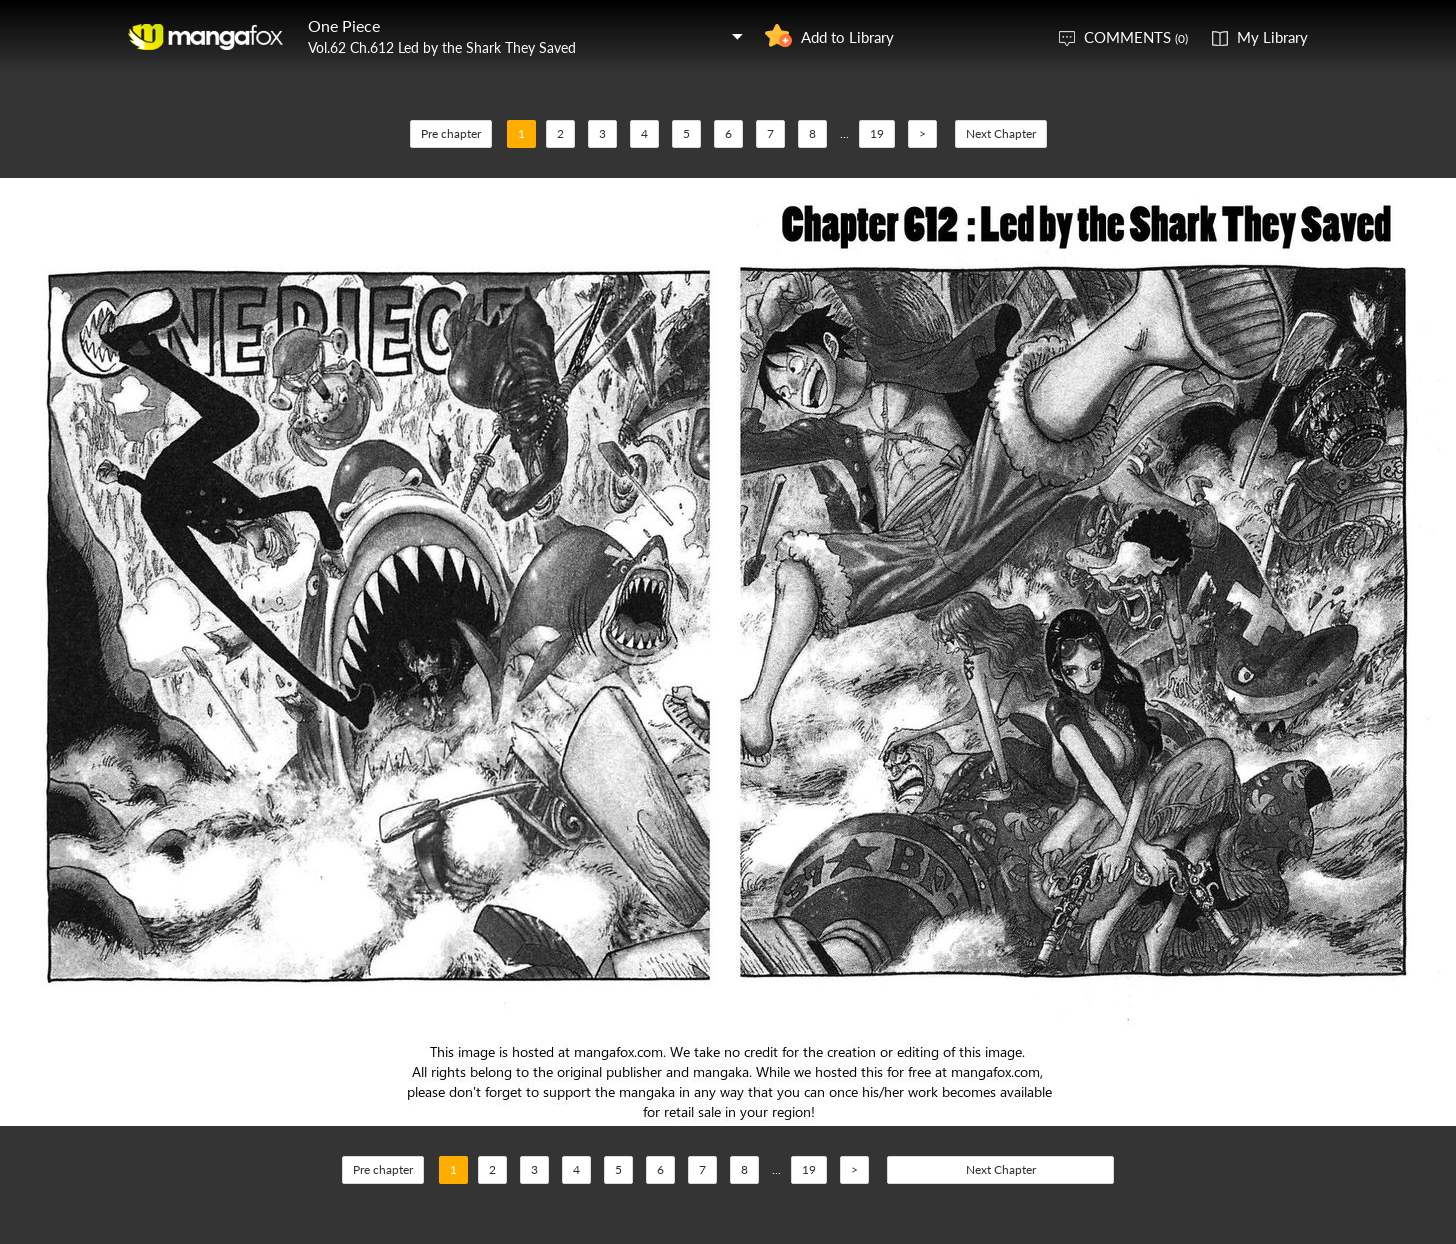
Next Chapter (1001, 133)
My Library (1272, 37)
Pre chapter (451, 133)
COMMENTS (1136, 37)
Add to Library (847, 37)
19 (877, 133)
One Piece (344, 25)
